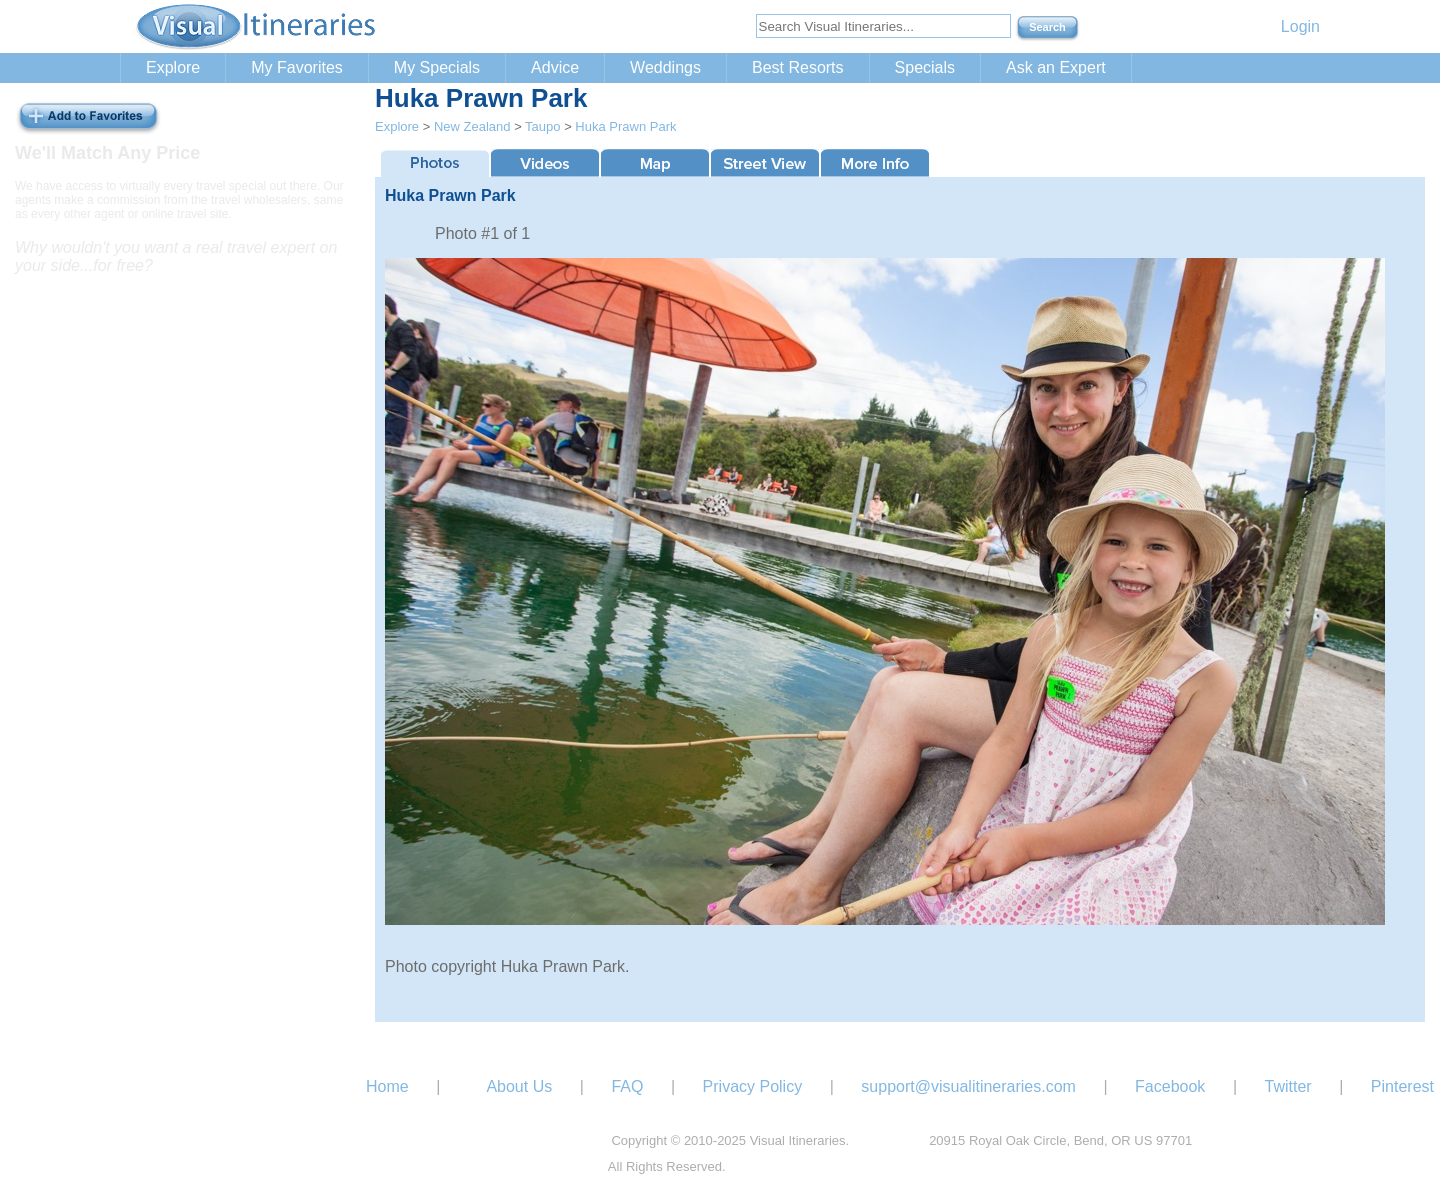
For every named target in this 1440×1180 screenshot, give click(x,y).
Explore (173, 67)
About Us (519, 1086)
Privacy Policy (753, 1086)
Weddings (665, 67)
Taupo (542, 126)
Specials (925, 67)
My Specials (437, 67)
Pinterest (1402, 1086)
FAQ (627, 1086)
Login (1300, 26)
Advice (555, 67)
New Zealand (472, 126)
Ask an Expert (1056, 67)
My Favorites (297, 67)
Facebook (1170, 1086)
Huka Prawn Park (625, 126)
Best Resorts (798, 67)
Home (387, 1086)
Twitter (1288, 1086)
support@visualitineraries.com (968, 1086)
